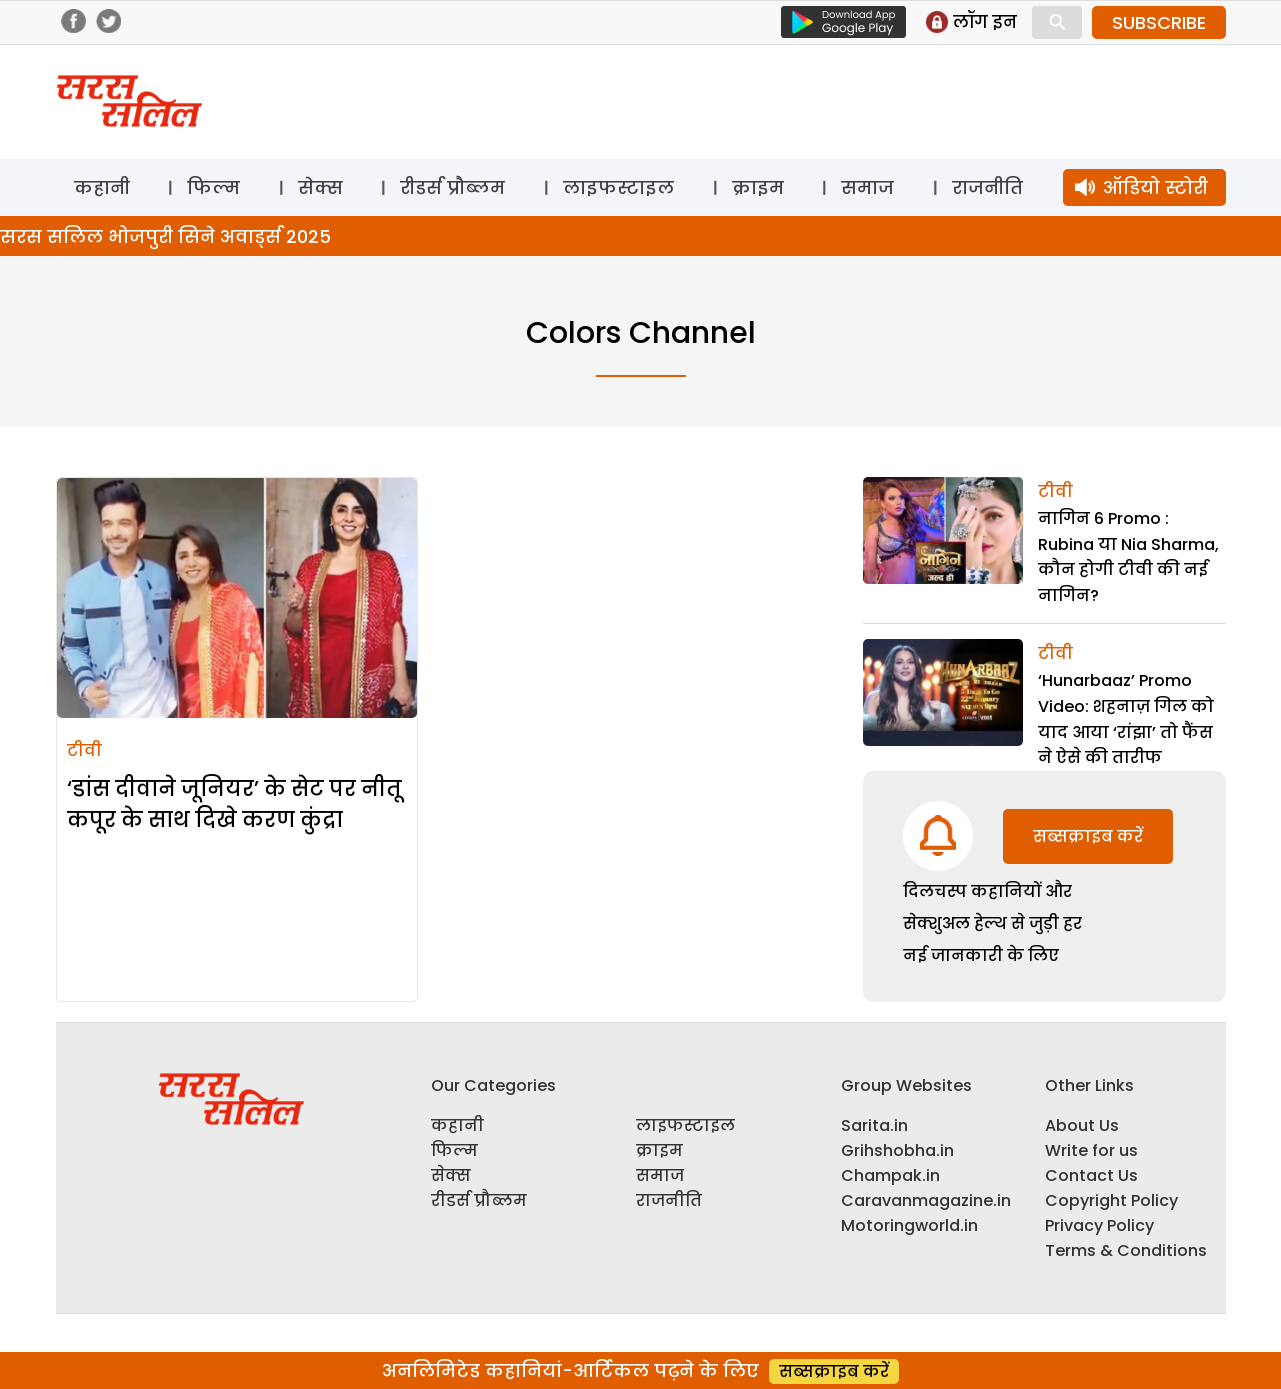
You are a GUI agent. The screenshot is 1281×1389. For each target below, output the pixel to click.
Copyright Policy (1111, 1200)
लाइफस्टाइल (618, 187)
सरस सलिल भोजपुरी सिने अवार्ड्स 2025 (165, 236)
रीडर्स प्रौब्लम (452, 187)
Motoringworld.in (909, 1225)
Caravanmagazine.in (926, 1200)
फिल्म (213, 187)
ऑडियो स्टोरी (1155, 187)
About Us (1082, 1125)
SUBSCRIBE (1159, 22)
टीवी (84, 750)
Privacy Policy (1099, 1225)
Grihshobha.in (897, 1150)
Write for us (1091, 1150)
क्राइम (758, 187)
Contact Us (1091, 1175)
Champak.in (890, 1175)
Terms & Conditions (1126, 1250)
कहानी (102, 187)
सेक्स (320, 187)
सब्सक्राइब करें (1088, 836)
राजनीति (987, 187)
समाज (867, 187)
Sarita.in (874, 1125)
